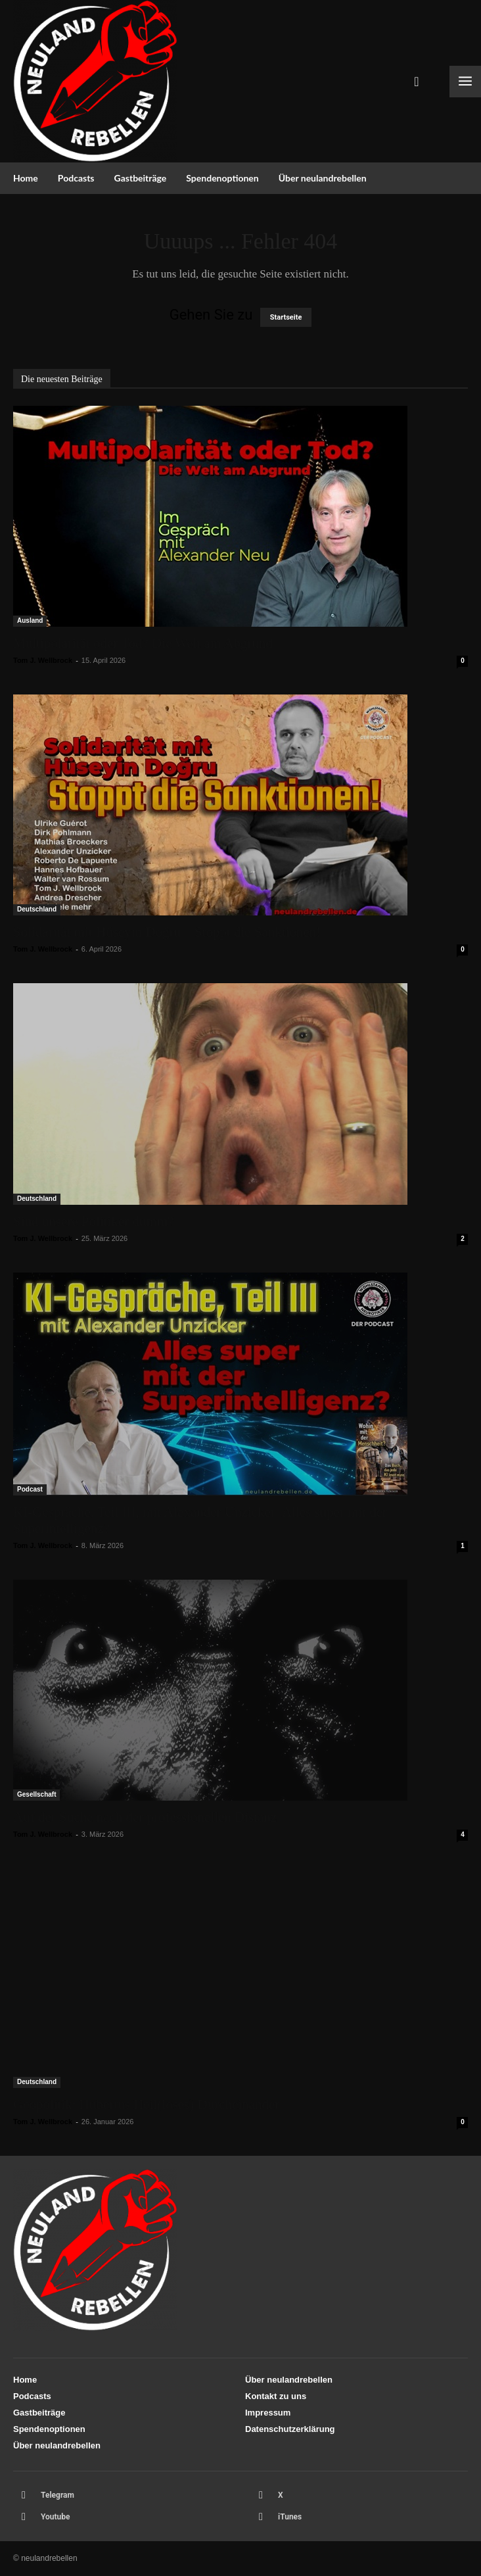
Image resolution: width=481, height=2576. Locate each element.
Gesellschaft (36, 1794)
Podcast (30, 1489)
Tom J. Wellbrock (42, 660)
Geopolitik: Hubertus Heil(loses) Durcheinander (146, 2104)
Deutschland (37, 909)
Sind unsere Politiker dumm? (93, 1221)
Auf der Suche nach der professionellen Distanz (145, 1817)
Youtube (55, 2516)
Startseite (286, 317)
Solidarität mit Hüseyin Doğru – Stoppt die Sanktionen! (167, 932)
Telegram (57, 2495)
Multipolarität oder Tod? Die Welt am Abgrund (143, 643)
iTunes (290, 2516)
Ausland (30, 620)
